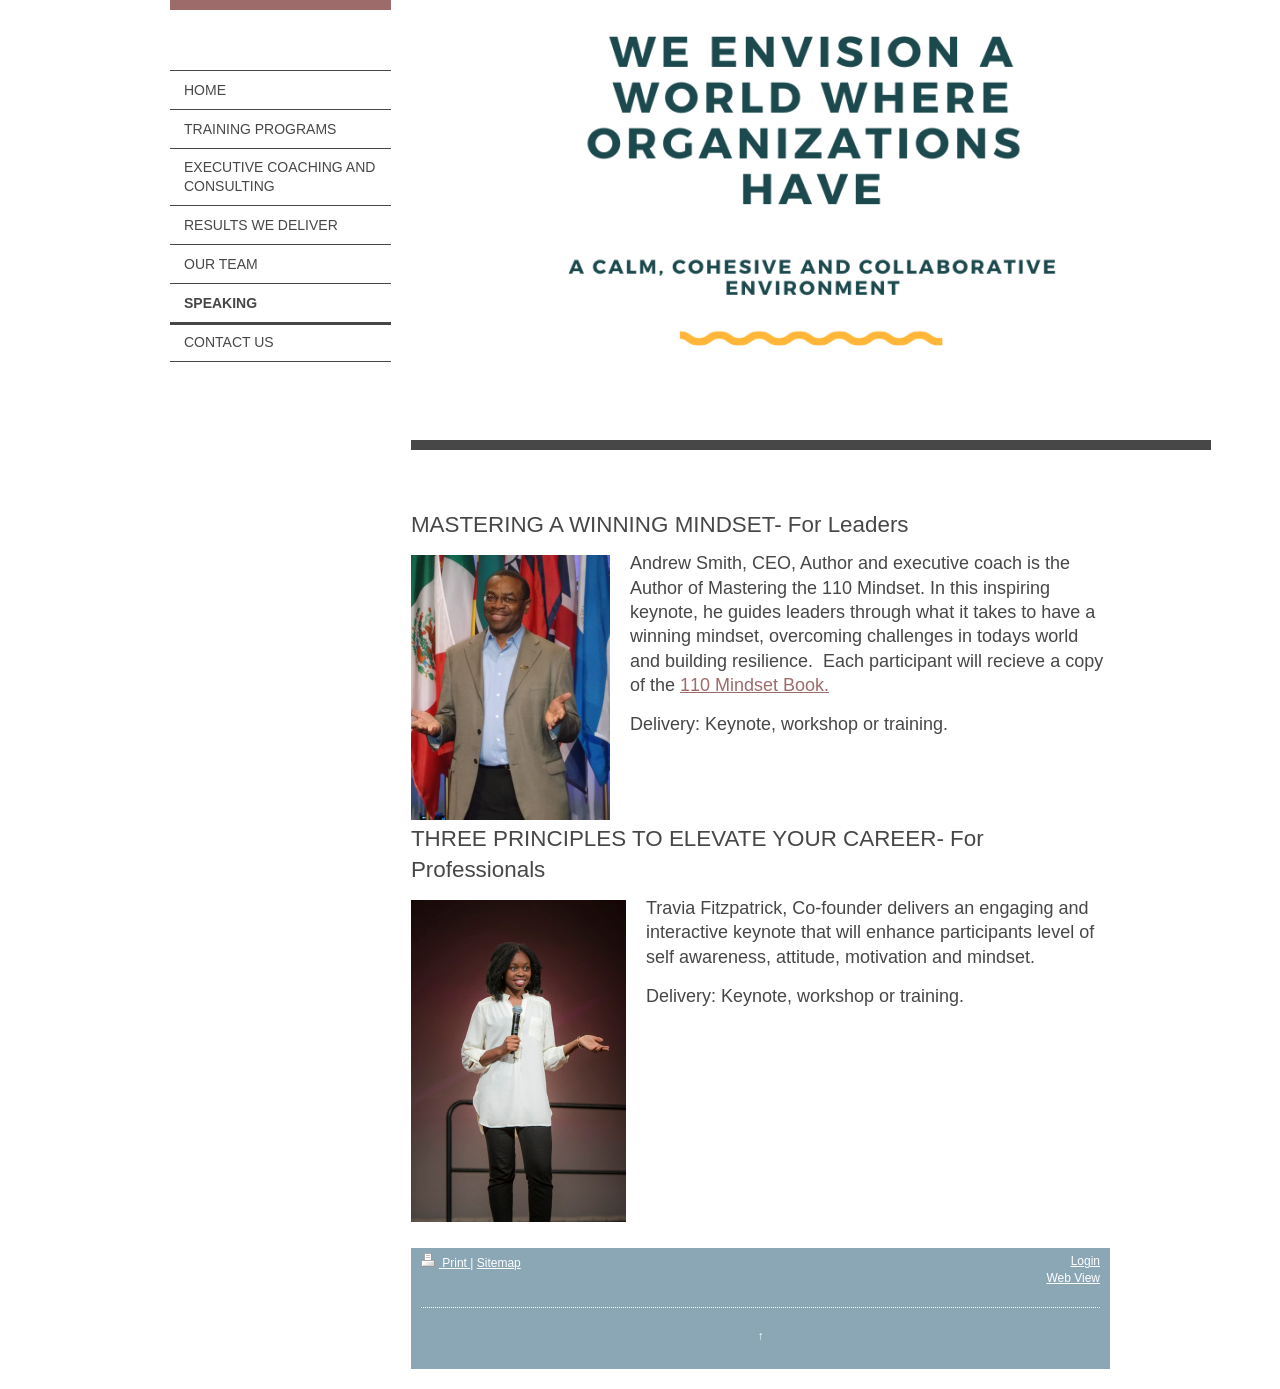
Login (1085, 1261)
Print (445, 1263)
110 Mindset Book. (754, 685)
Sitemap (499, 1263)
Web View (1073, 1278)
